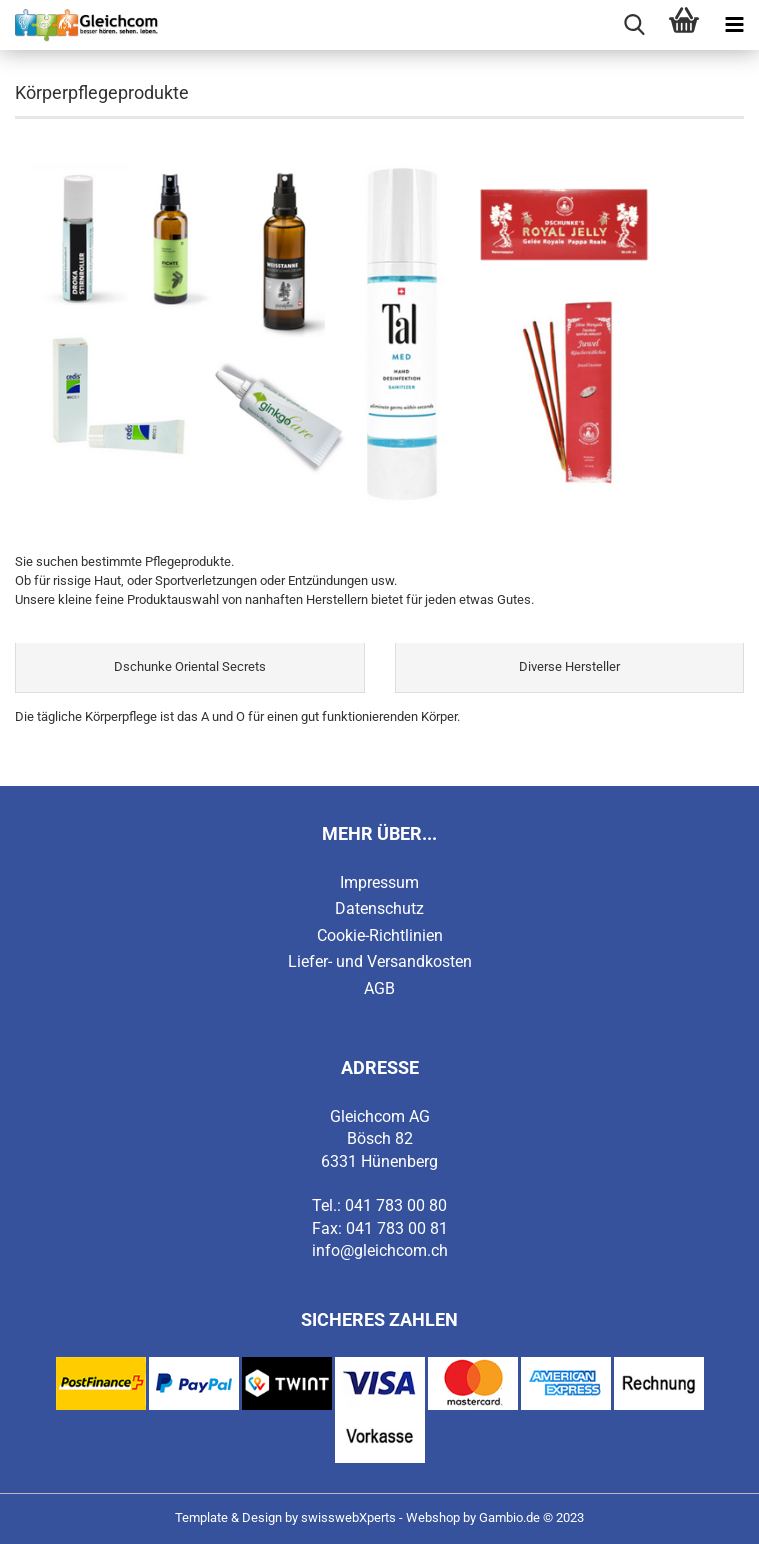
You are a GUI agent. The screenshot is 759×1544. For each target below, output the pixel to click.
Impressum (379, 882)
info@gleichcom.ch (380, 1250)
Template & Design (228, 1517)
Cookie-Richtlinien (380, 935)
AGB (379, 988)
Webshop (433, 1517)
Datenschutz (379, 908)
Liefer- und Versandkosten (380, 961)
